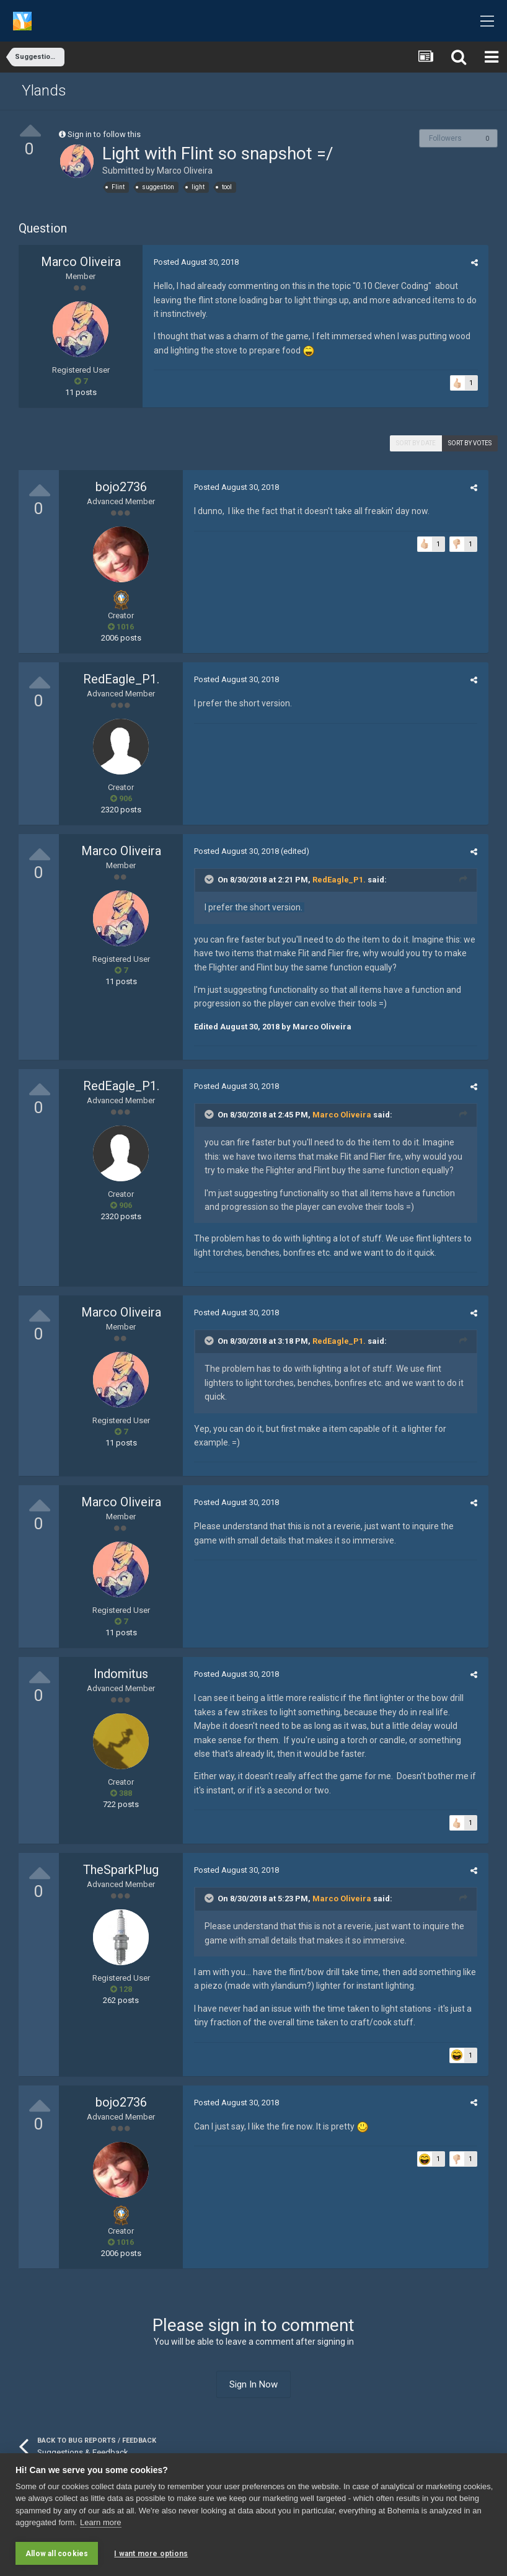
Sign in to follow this (104, 134)
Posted (194, 262)
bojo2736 (121, 486)
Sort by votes (470, 443)
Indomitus (121, 1673)
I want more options (151, 2553)
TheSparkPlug (121, 1869)
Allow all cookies (56, 2553)
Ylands (44, 90)
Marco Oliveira (185, 170)
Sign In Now (253, 2384)
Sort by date (416, 443)
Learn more (100, 2523)
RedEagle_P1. (121, 679)
